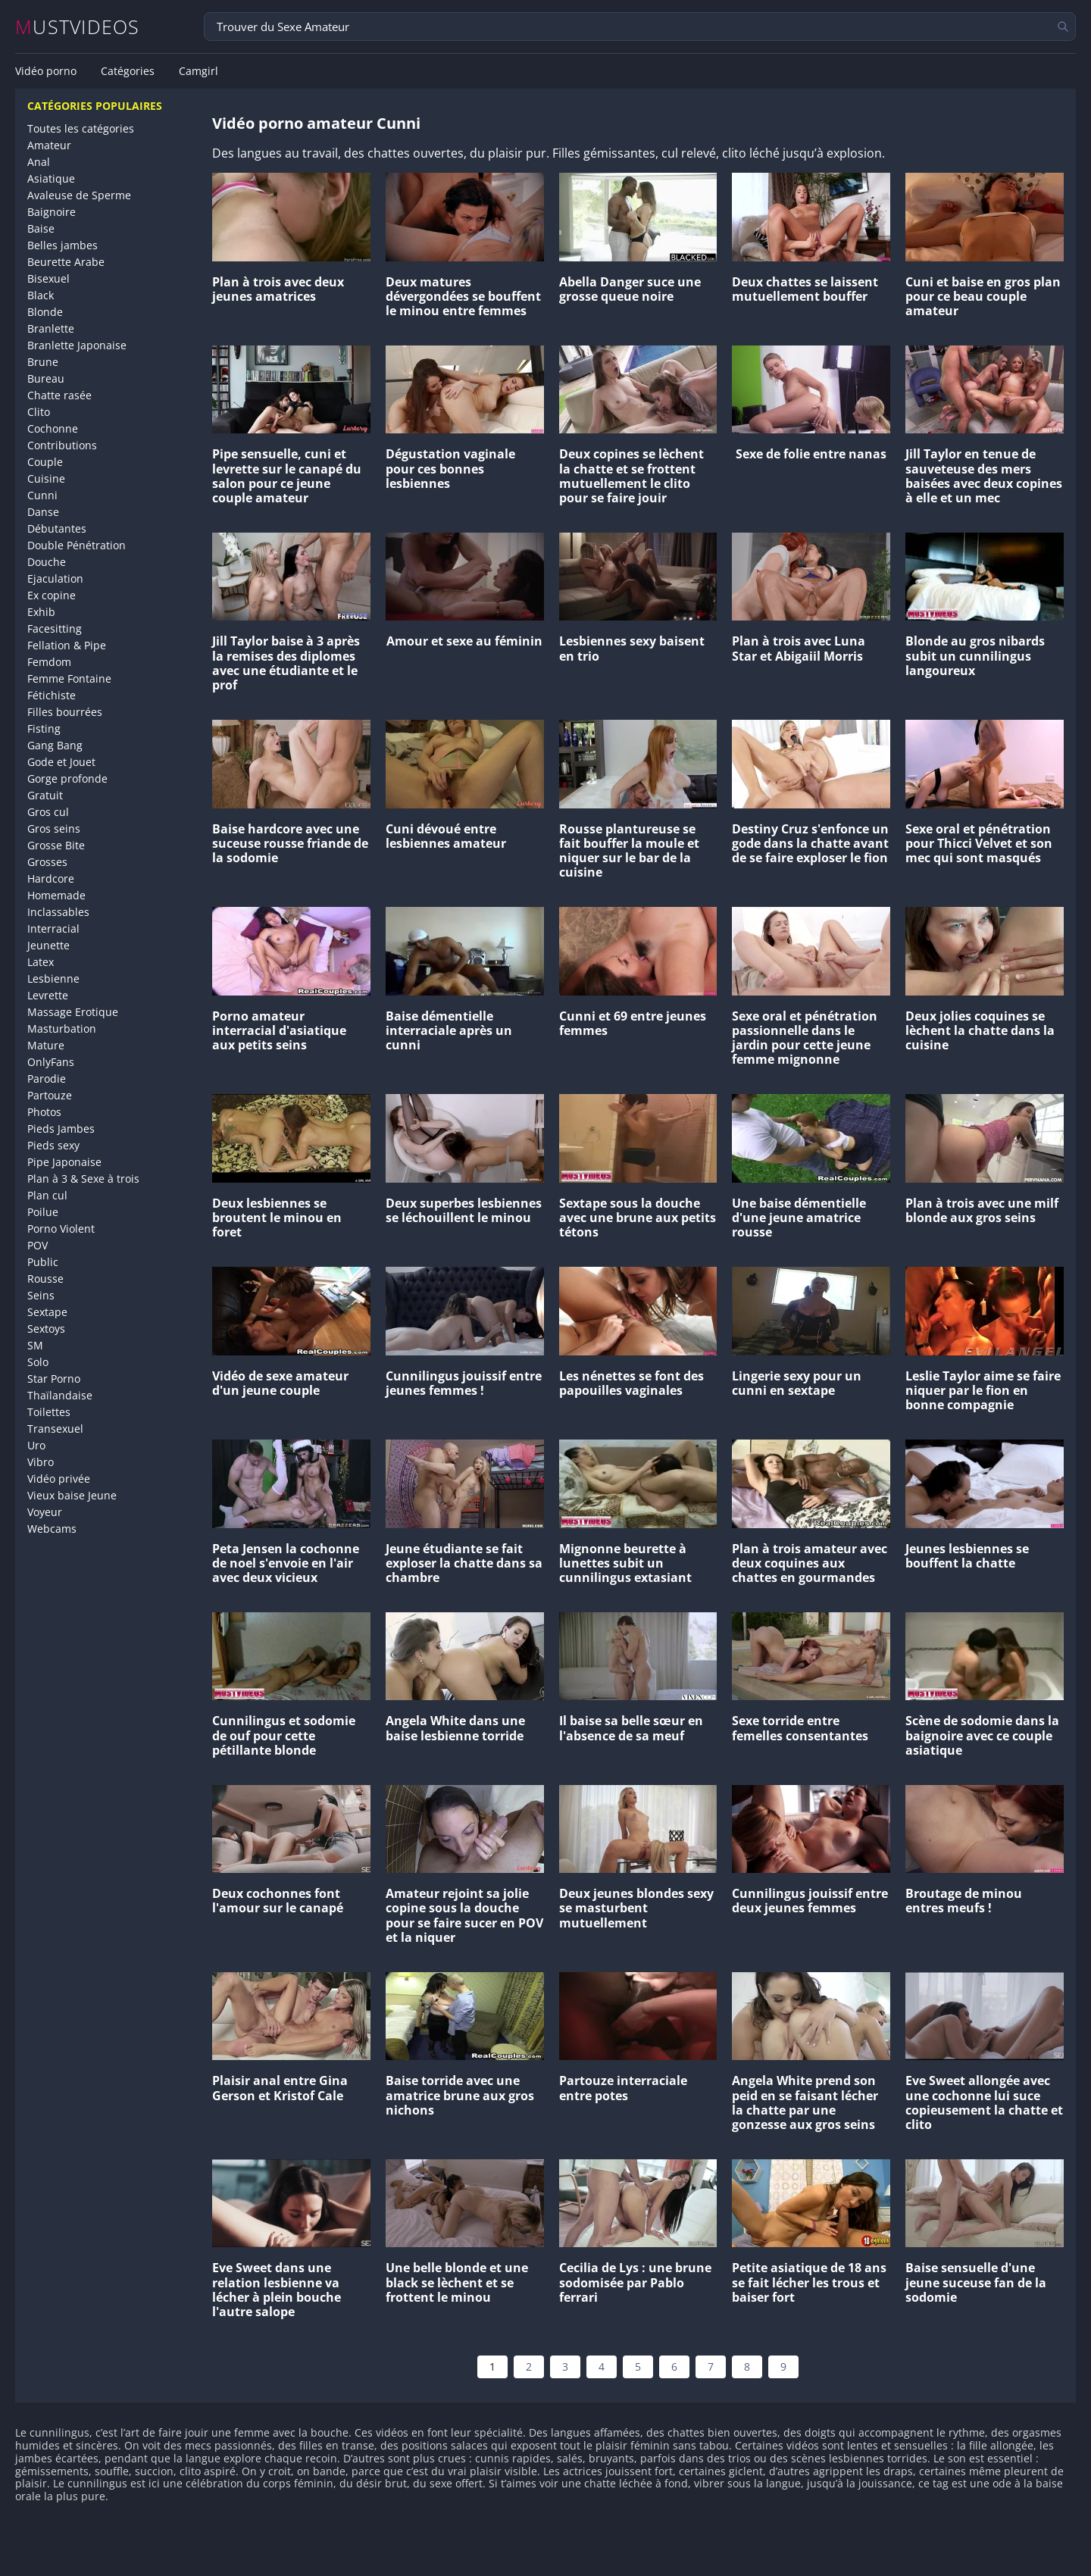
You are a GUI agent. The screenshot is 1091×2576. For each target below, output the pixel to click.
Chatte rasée (59, 395)
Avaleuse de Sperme (79, 195)
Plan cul (47, 1195)
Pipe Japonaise (64, 1162)
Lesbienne (53, 978)
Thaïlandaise (59, 1395)
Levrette (47, 995)
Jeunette (48, 945)
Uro (36, 1445)
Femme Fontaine (69, 678)
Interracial (53, 928)
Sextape (47, 1312)
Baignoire (51, 212)
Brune (42, 362)
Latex (40, 962)
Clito (38, 412)
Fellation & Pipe (66, 645)
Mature (45, 1045)
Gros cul (48, 812)
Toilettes (48, 1412)
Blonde (45, 312)
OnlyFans (50, 1062)
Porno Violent (61, 1228)
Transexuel (55, 1428)
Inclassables (58, 912)
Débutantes (56, 528)
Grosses (47, 862)
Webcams (52, 1528)
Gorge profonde (67, 778)
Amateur (49, 145)
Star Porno (53, 1378)
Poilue (42, 1212)
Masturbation (61, 1028)
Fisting (44, 728)
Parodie (46, 1078)
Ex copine (51, 595)
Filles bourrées (64, 712)
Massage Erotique (72, 1012)
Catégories (128, 71)
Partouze (49, 1095)
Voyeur (44, 1512)
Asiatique (51, 178)
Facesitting (54, 628)
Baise (41, 228)
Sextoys (46, 1328)
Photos (44, 1112)
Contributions (62, 445)
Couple (45, 462)
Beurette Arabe (66, 262)
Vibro (40, 1462)
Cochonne (52, 428)
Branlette (50, 328)
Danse (43, 512)
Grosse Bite (56, 845)
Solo (37, 1362)
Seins (41, 1295)
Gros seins (53, 828)
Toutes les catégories (80, 128)
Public (42, 1262)
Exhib (41, 612)
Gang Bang (55, 745)
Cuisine (46, 478)
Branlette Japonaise (77, 345)
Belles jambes (62, 245)
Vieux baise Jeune (72, 1495)
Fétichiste (51, 695)
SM (35, 1345)
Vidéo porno (46, 71)
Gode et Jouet (61, 762)
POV (37, 1245)
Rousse (45, 1278)
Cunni (42, 495)
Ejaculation (55, 578)
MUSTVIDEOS (77, 26)
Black (40, 295)
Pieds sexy (53, 1145)
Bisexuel (48, 278)
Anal (38, 162)
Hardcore (50, 878)
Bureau (45, 378)
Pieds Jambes (61, 1128)
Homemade (56, 895)
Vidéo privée (58, 1478)
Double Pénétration (76, 545)
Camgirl (198, 71)
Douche (46, 562)
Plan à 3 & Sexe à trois (83, 1178)
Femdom (49, 662)
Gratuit (45, 795)
